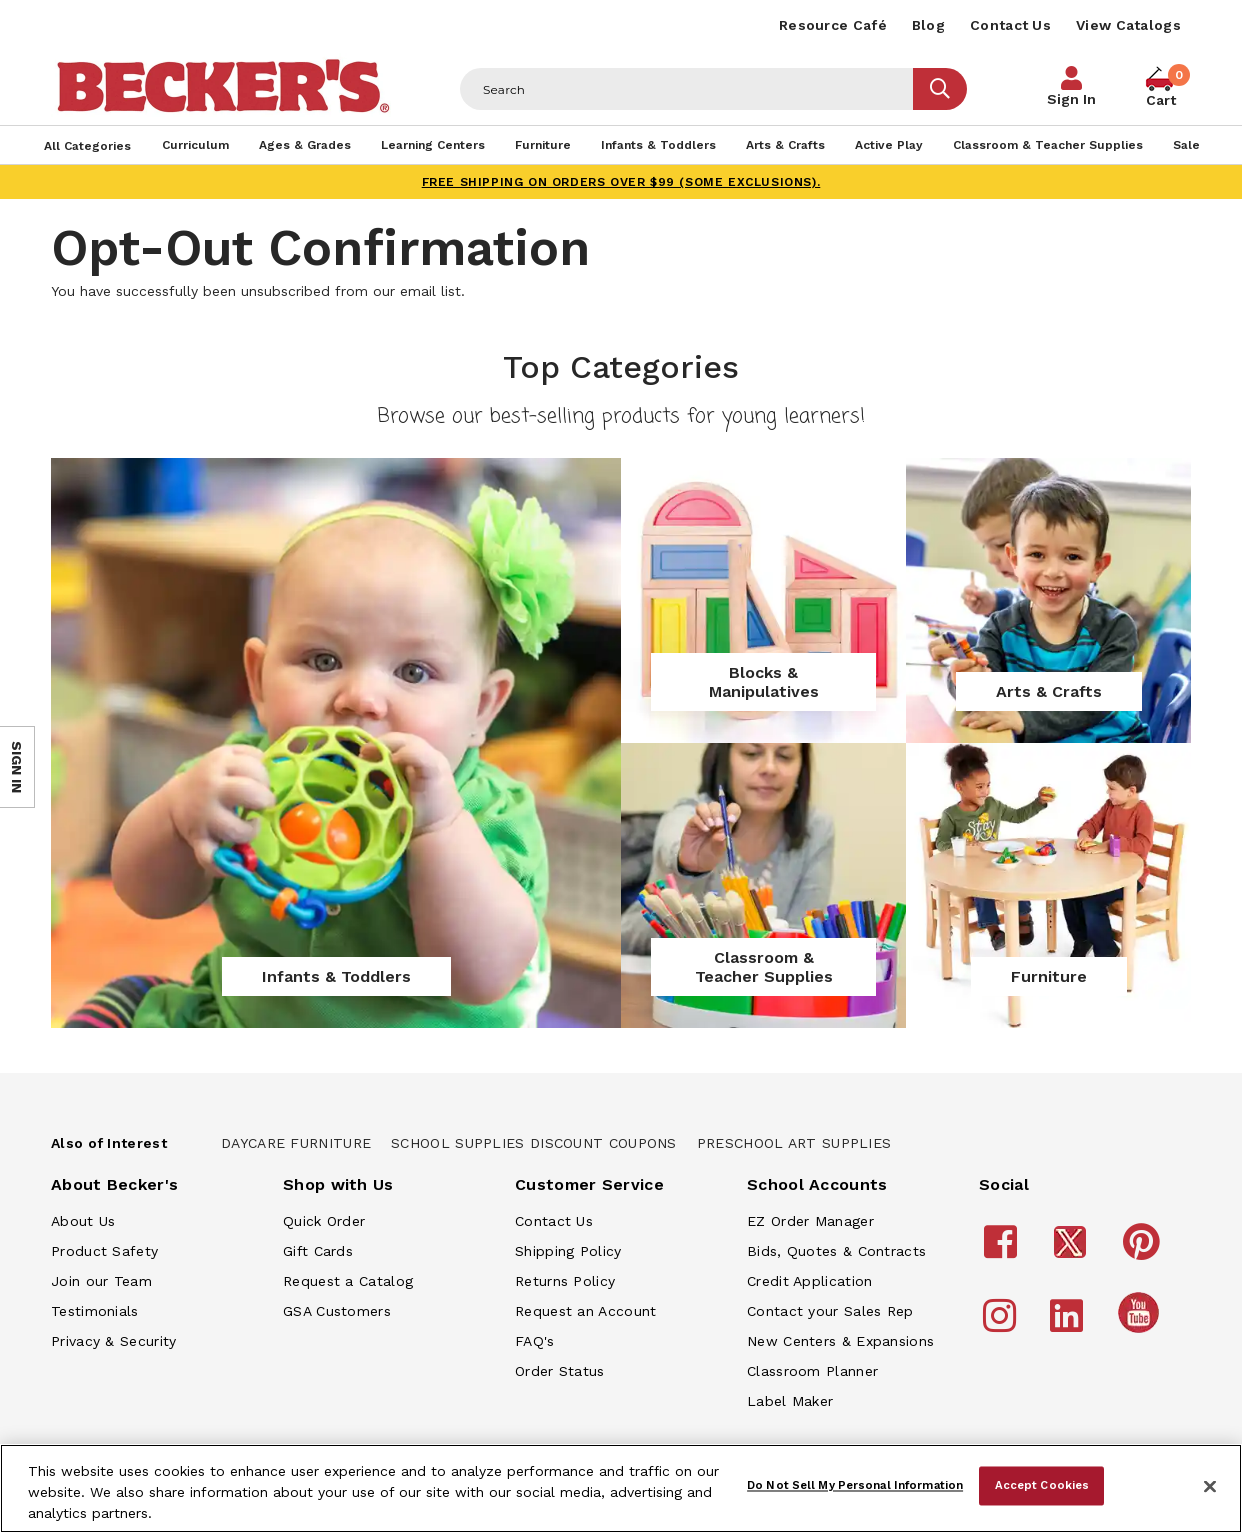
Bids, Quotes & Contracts (836, 1251)
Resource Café (833, 25)
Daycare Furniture (296, 1143)
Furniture (1049, 976)
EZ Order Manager (810, 1221)
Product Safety (104, 1251)
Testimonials (95, 1311)
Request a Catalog (348, 1281)
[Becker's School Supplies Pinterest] (1144, 1251)
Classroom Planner (812, 1371)
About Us (83, 1221)
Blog (928, 25)
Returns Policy (565, 1281)
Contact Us (1010, 25)
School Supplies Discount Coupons (534, 1143)
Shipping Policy (568, 1251)
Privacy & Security (113, 1341)
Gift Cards (318, 1251)
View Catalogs (1128, 25)
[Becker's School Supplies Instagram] (1002, 1325)
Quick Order (324, 1221)
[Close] (1210, 1487)
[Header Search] (687, 89)
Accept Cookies (1042, 1485)
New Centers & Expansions (840, 1341)
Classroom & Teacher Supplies (764, 967)
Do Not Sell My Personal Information (855, 1485)
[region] (621, 1488)
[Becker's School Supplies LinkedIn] (1069, 1325)
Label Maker (790, 1401)
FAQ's (535, 1341)
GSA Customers (337, 1311)
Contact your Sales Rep (830, 1311)
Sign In (1071, 99)
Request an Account (585, 1311)
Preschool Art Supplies (794, 1143)
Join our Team (101, 1281)
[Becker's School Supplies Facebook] (1003, 1251)
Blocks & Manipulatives (764, 682)
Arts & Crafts (1049, 691)
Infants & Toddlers (336, 976)
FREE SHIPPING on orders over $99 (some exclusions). (621, 182)
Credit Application (809, 1281)
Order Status (560, 1371)
